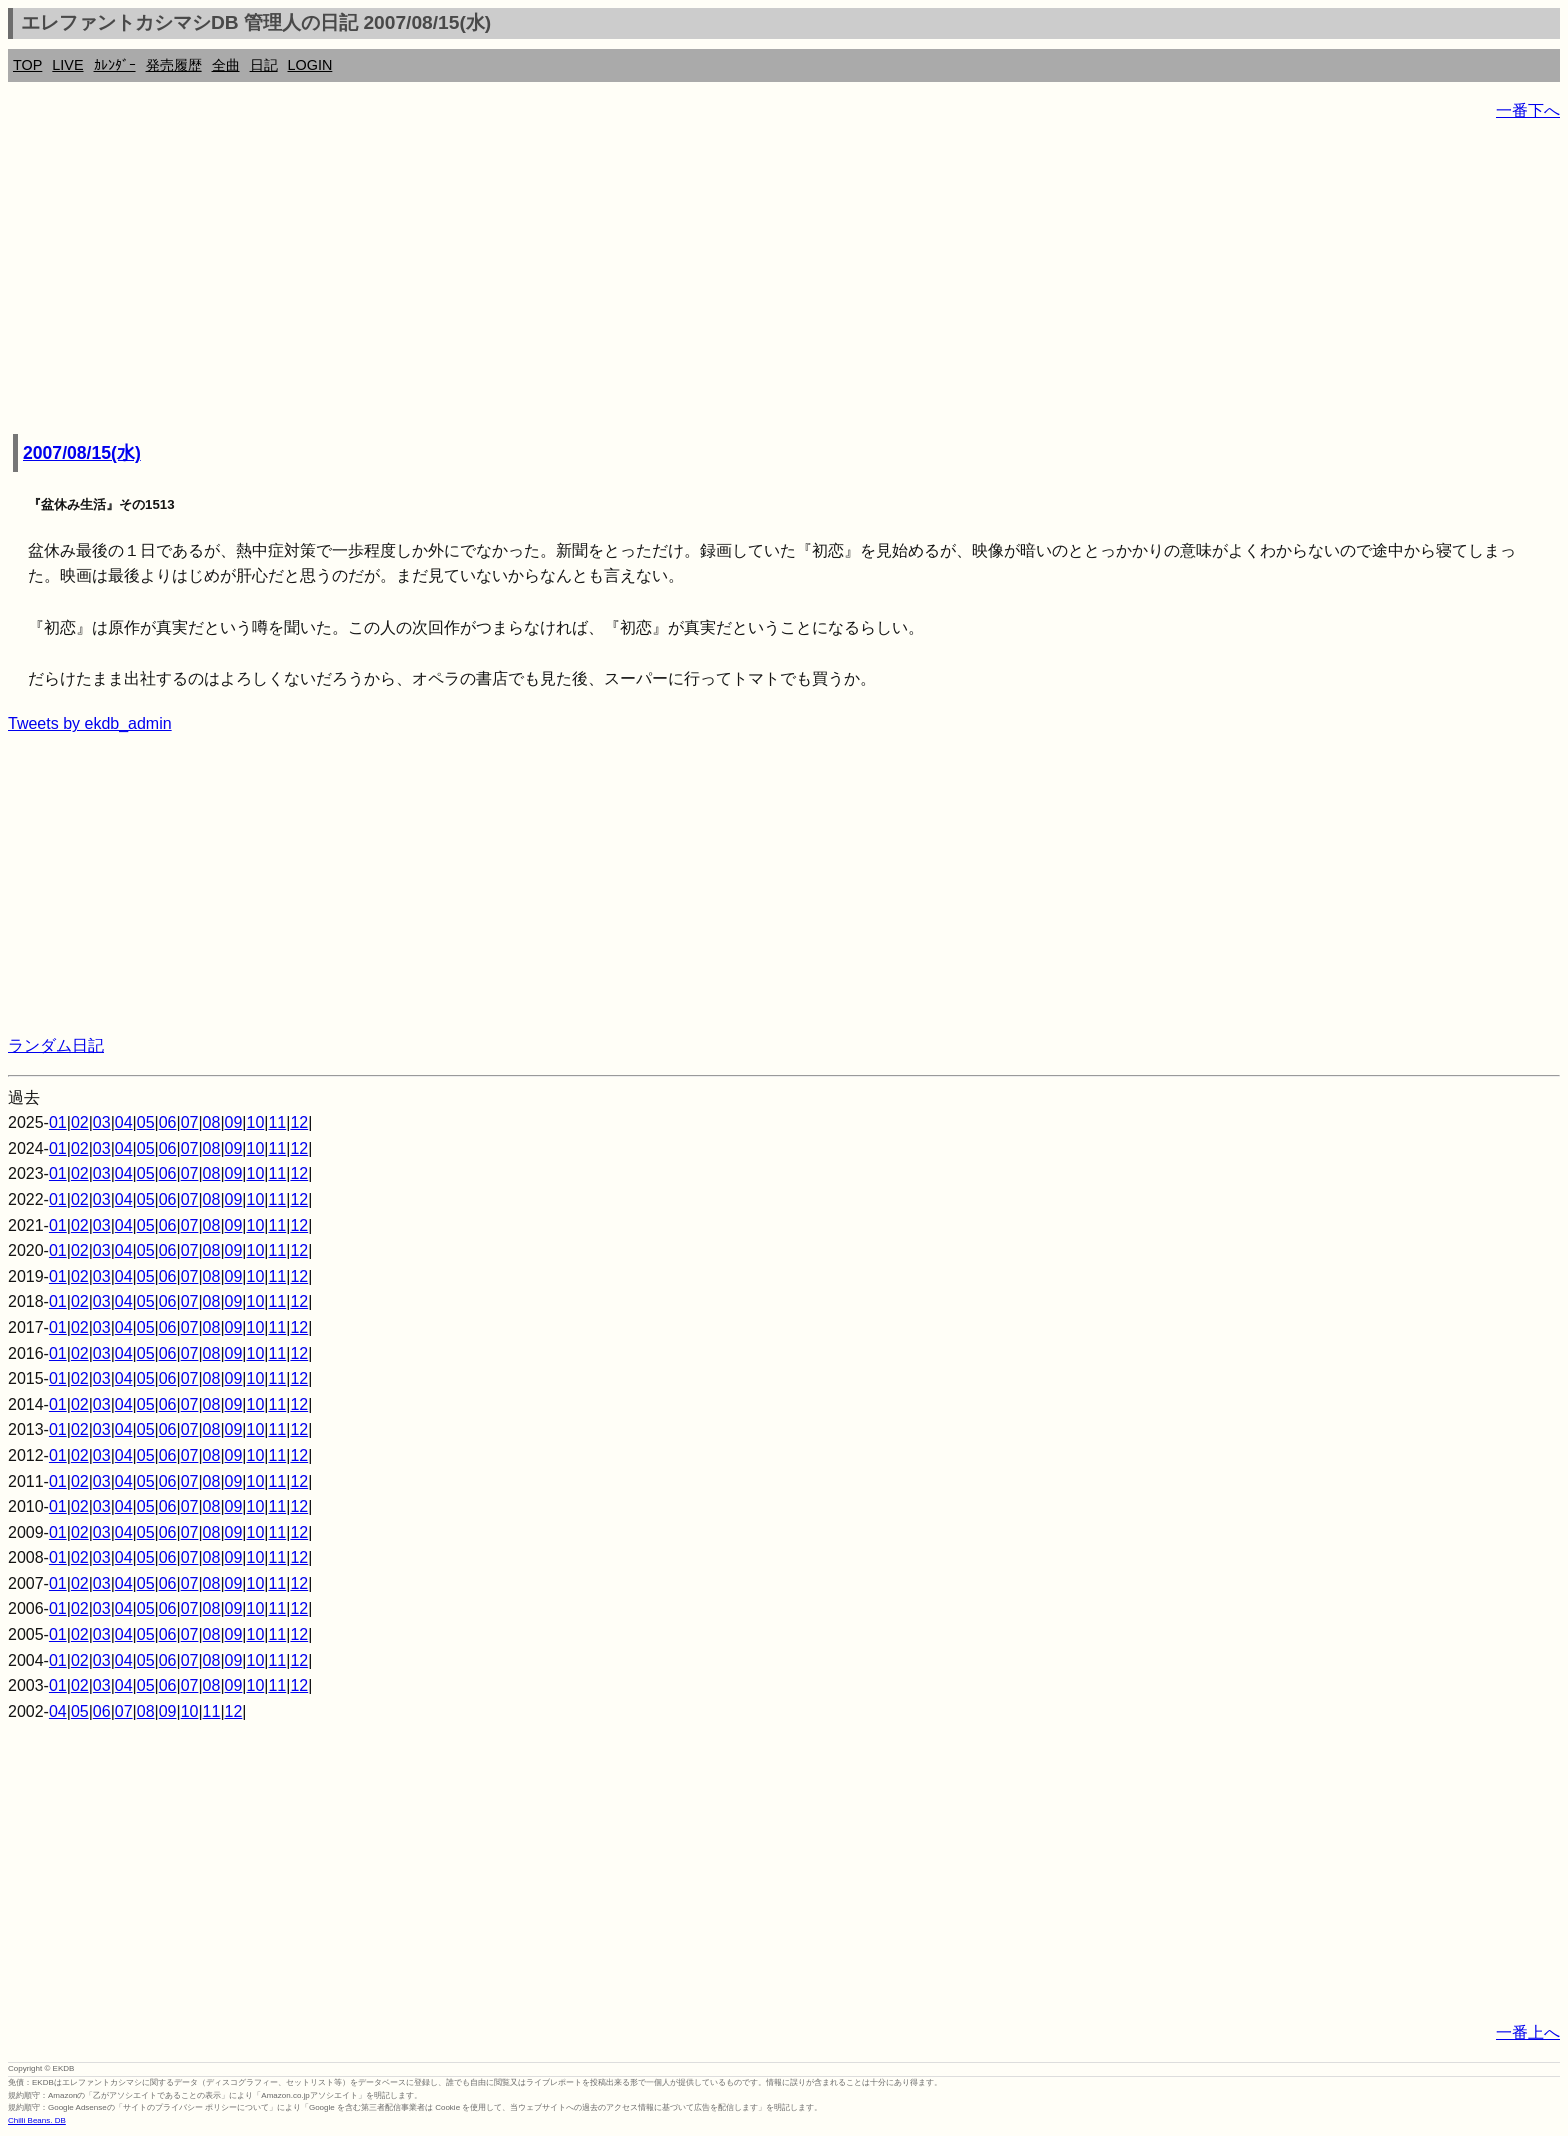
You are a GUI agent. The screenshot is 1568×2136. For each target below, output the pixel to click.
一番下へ (1528, 110)
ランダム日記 (56, 1045)
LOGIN (310, 65)
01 (58, 1122)
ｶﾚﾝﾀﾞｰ (115, 65)
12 (299, 1122)
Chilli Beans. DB (37, 2120)
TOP (27, 65)
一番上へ (1528, 2032)
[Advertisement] (608, 280)
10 (256, 1122)
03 (102, 1122)
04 (124, 1122)
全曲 (226, 65)
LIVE (67, 65)
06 (168, 1122)
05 (146, 1122)
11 (277, 1122)
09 (234, 1122)
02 (80, 1122)
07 (190, 1122)
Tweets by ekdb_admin (90, 723)
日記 (264, 65)
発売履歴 (174, 65)
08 (212, 1122)
